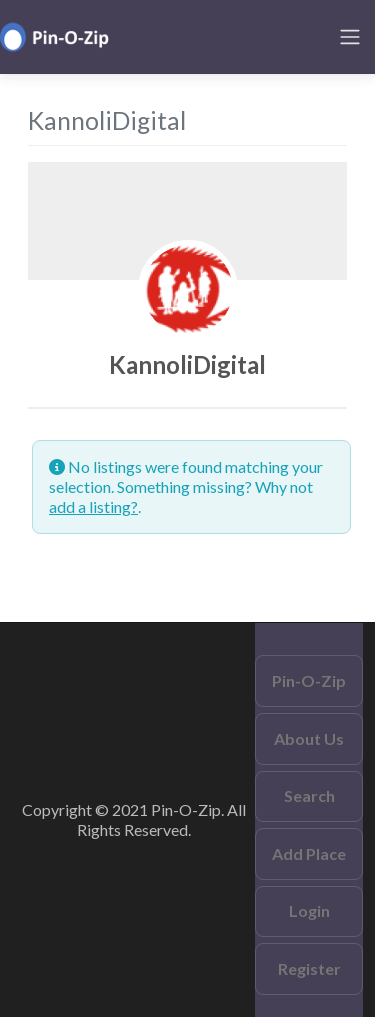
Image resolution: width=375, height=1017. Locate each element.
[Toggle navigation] (350, 37)
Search (309, 795)
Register (309, 968)
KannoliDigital (187, 364)
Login (309, 910)
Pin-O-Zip (309, 680)
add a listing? (93, 506)
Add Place (309, 853)
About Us (309, 738)
